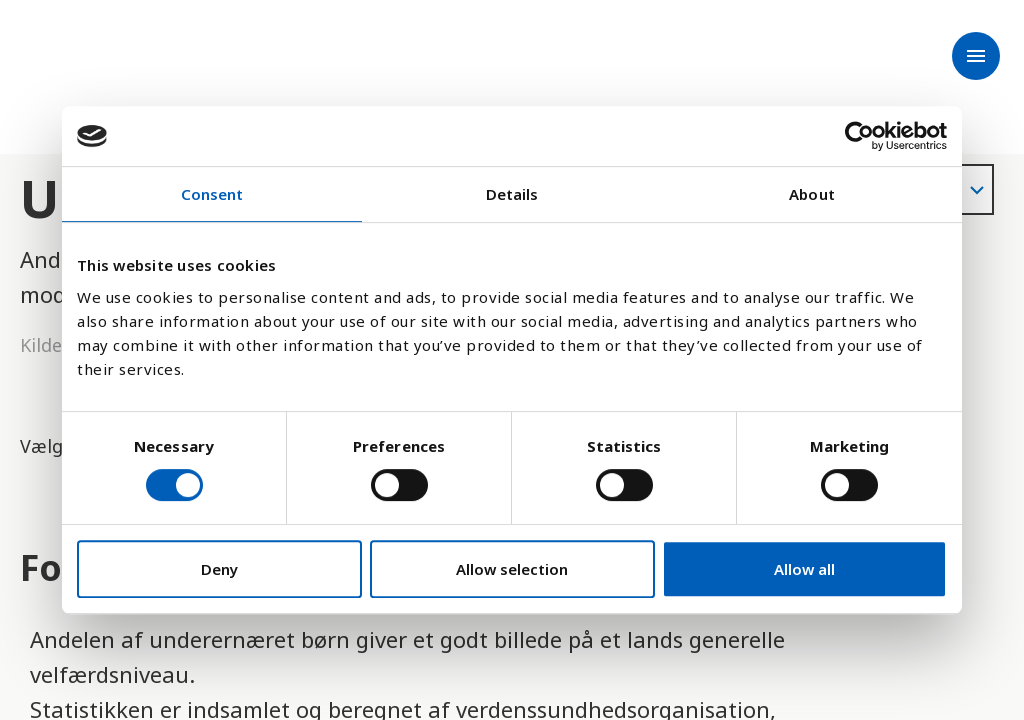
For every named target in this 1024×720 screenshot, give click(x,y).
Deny (219, 569)
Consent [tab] (212, 194)
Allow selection (512, 569)
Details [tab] (512, 194)
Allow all (804, 569)
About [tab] (812, 194)
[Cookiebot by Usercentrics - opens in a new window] (859, 136)
